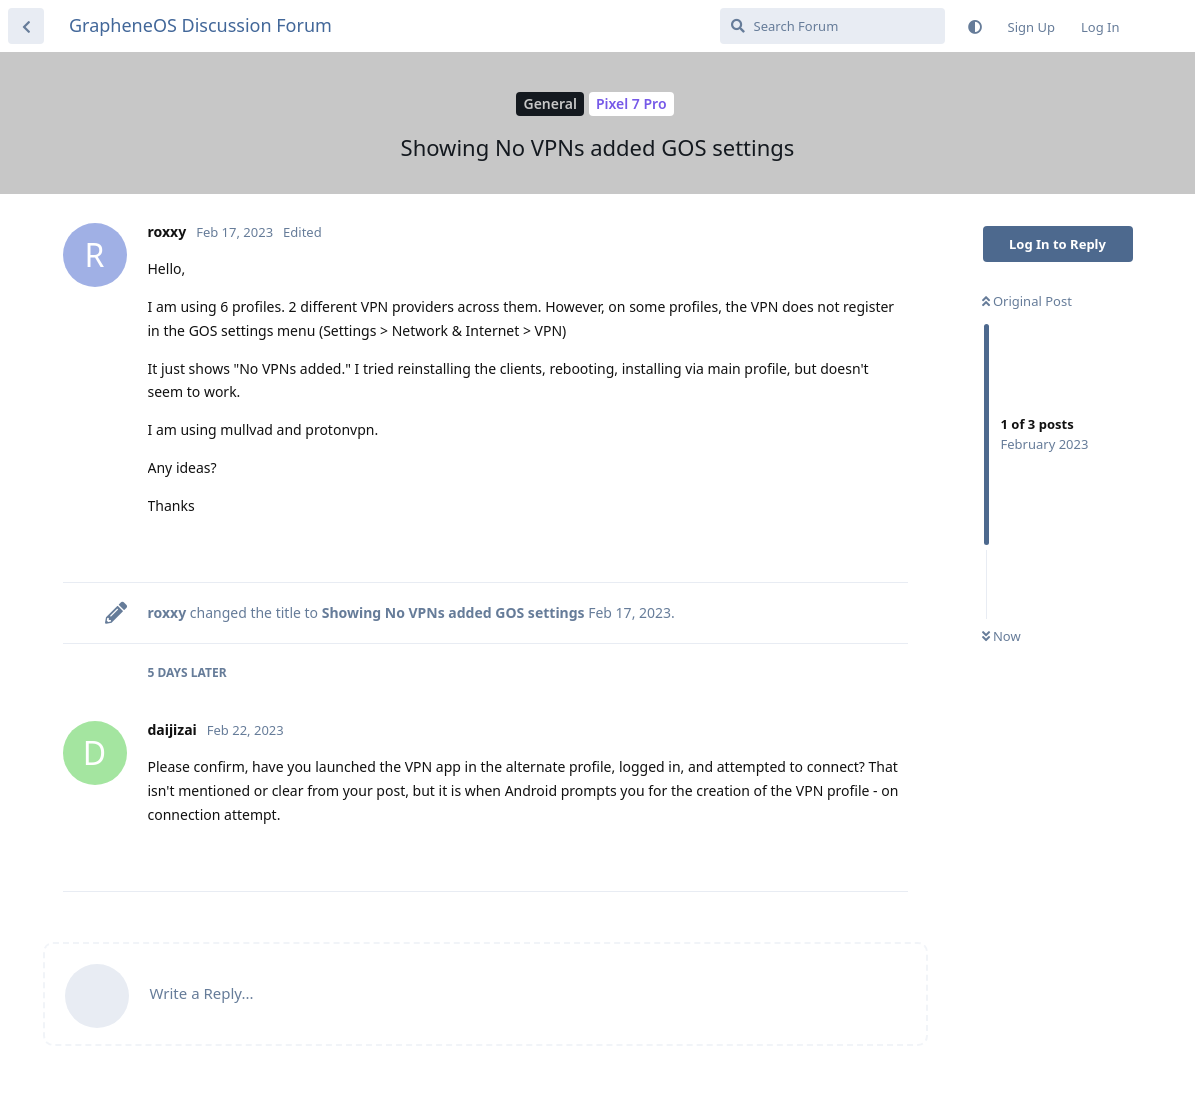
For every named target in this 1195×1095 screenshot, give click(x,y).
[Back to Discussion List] (26, 26)
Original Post (1027, 301)
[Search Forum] (832, 26)
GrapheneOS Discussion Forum (200, 25)
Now (1001, 636)
